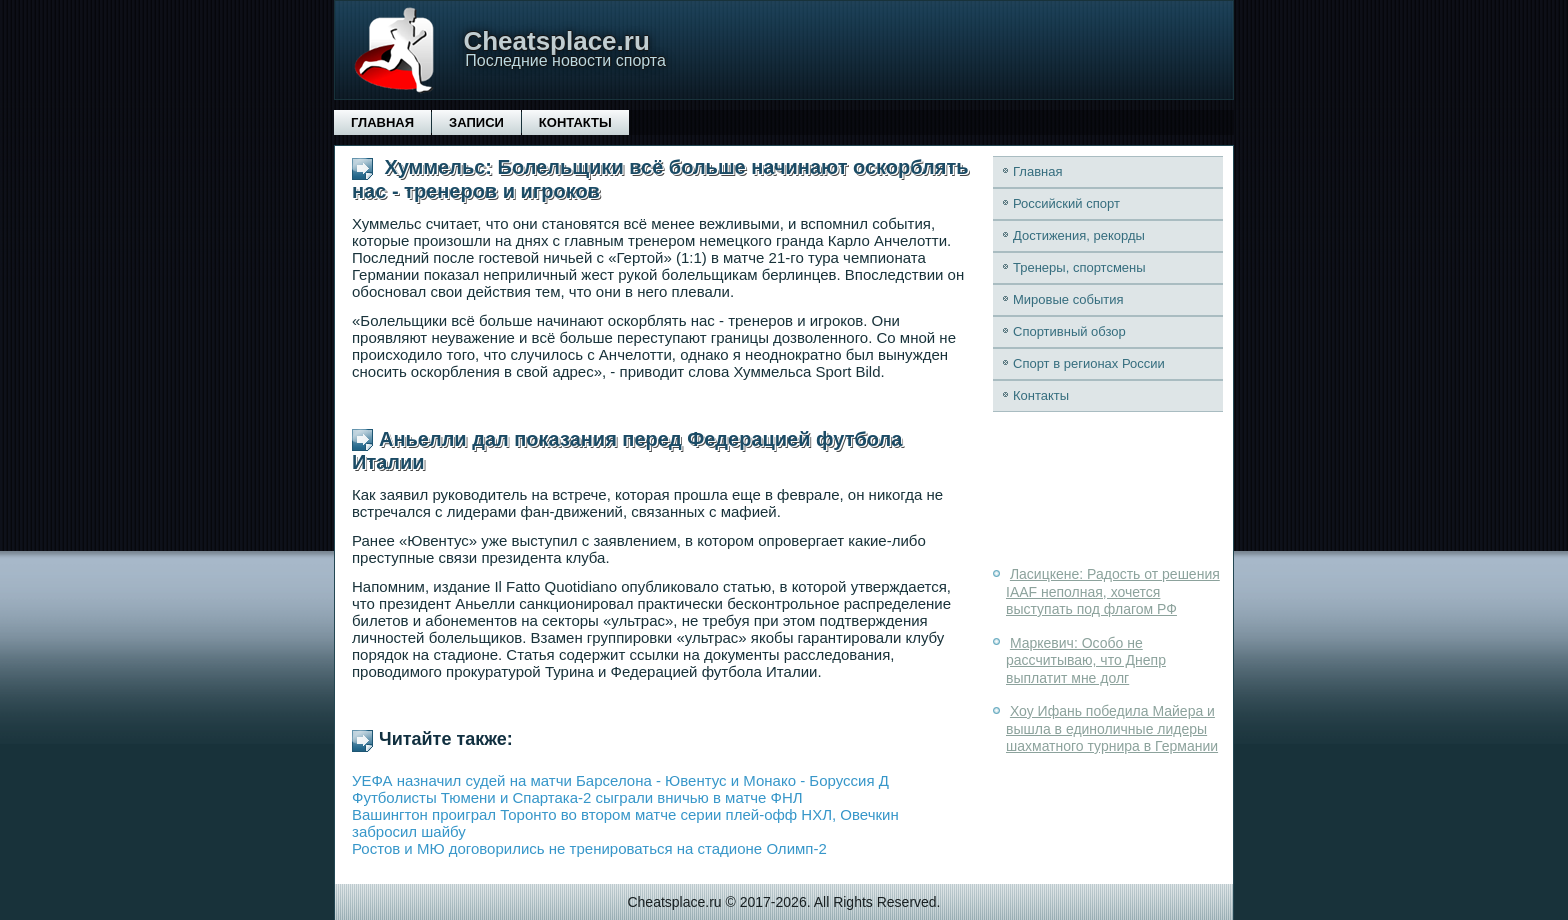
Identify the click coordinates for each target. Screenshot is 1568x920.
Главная (382, 122)
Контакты (575, 122)
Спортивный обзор (1069, 331)
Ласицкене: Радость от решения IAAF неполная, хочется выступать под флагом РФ (1113, 591)
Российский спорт (1066, 203)
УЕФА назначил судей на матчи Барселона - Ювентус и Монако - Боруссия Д (620, 780)
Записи (476, 122)
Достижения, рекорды (1079, 235)
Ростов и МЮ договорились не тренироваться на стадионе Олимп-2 (589, 848)
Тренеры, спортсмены (1079, 267)
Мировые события (1068, 299)
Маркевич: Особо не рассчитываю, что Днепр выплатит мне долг (1086, 660)
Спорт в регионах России (1089, 363)
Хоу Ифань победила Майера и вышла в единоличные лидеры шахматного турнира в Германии (1112, 728)
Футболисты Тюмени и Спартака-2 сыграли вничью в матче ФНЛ (577, 797)
